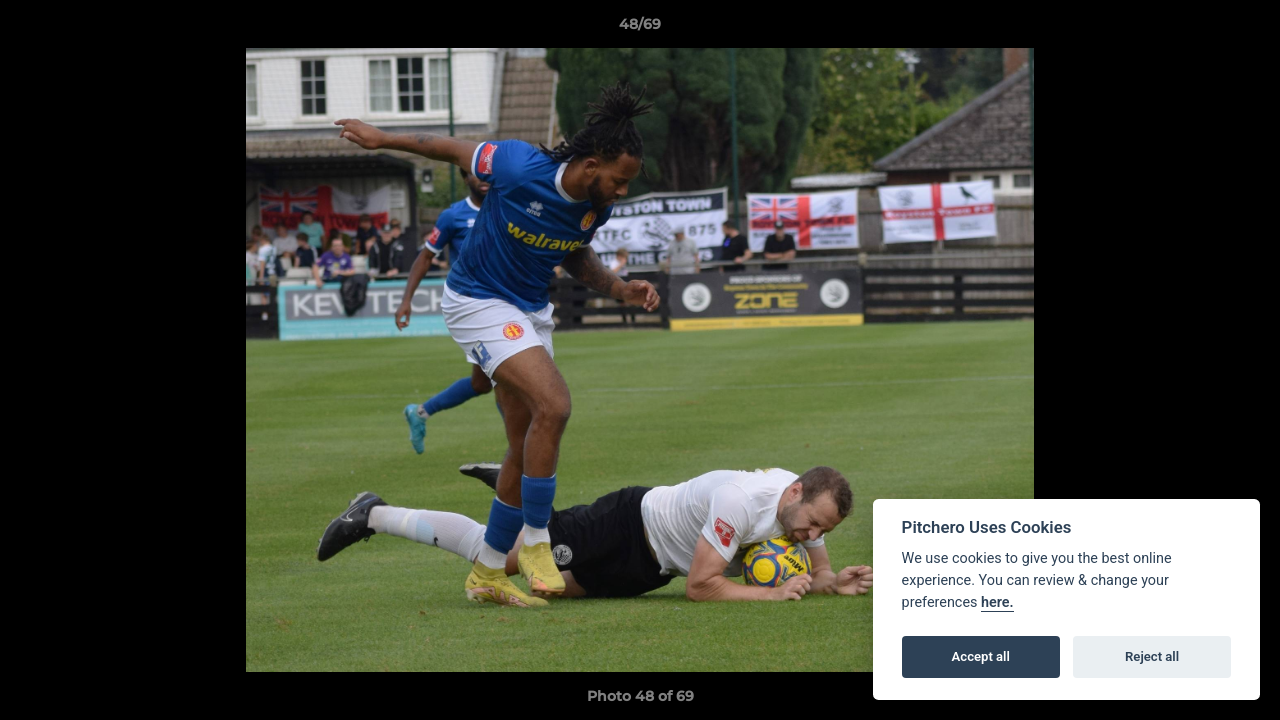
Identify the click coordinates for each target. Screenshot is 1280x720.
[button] (1244, 29)
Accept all (981, 656)
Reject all (1152, 656)
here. (997, 602)
